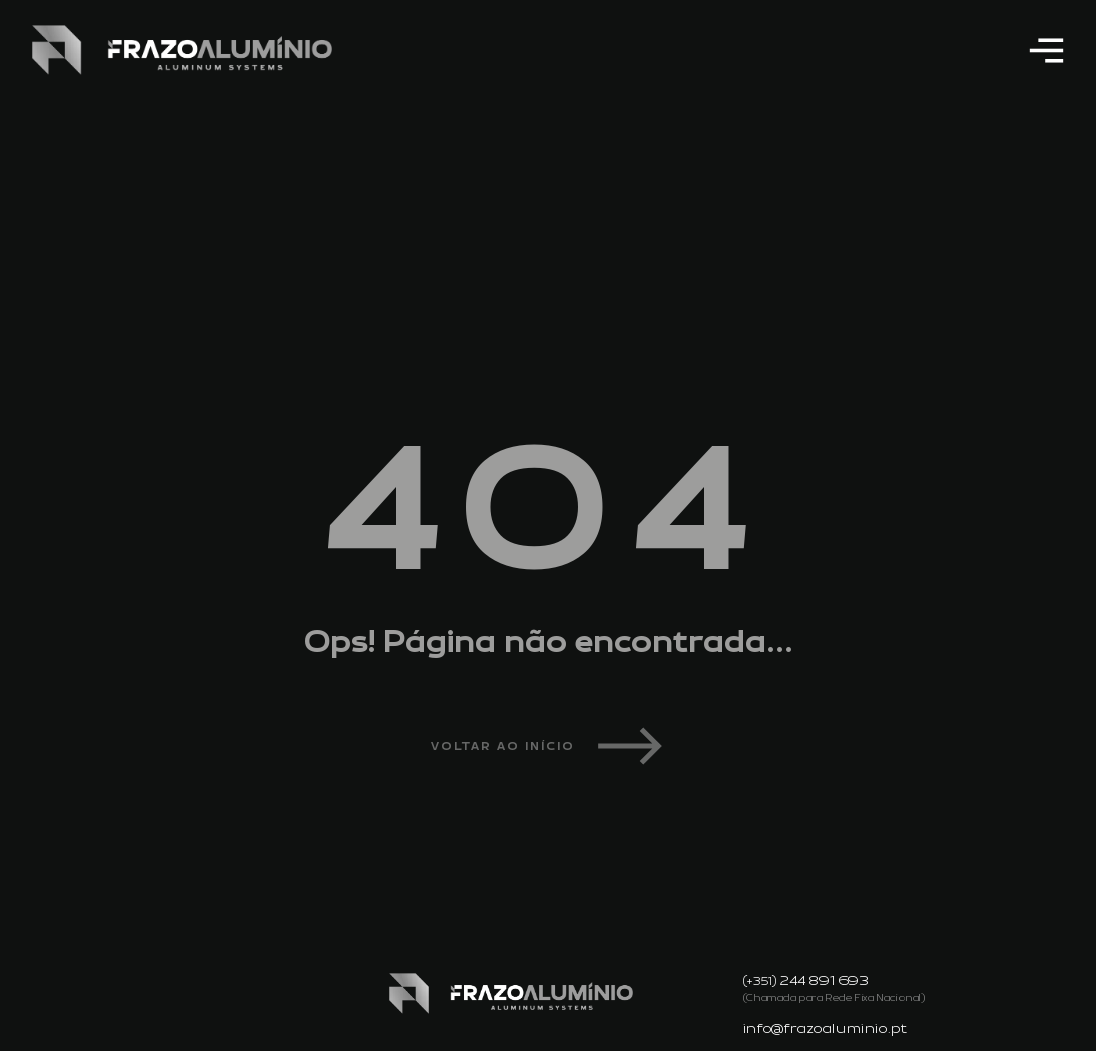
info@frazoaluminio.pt (825, 1029)
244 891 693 (824, 981)
